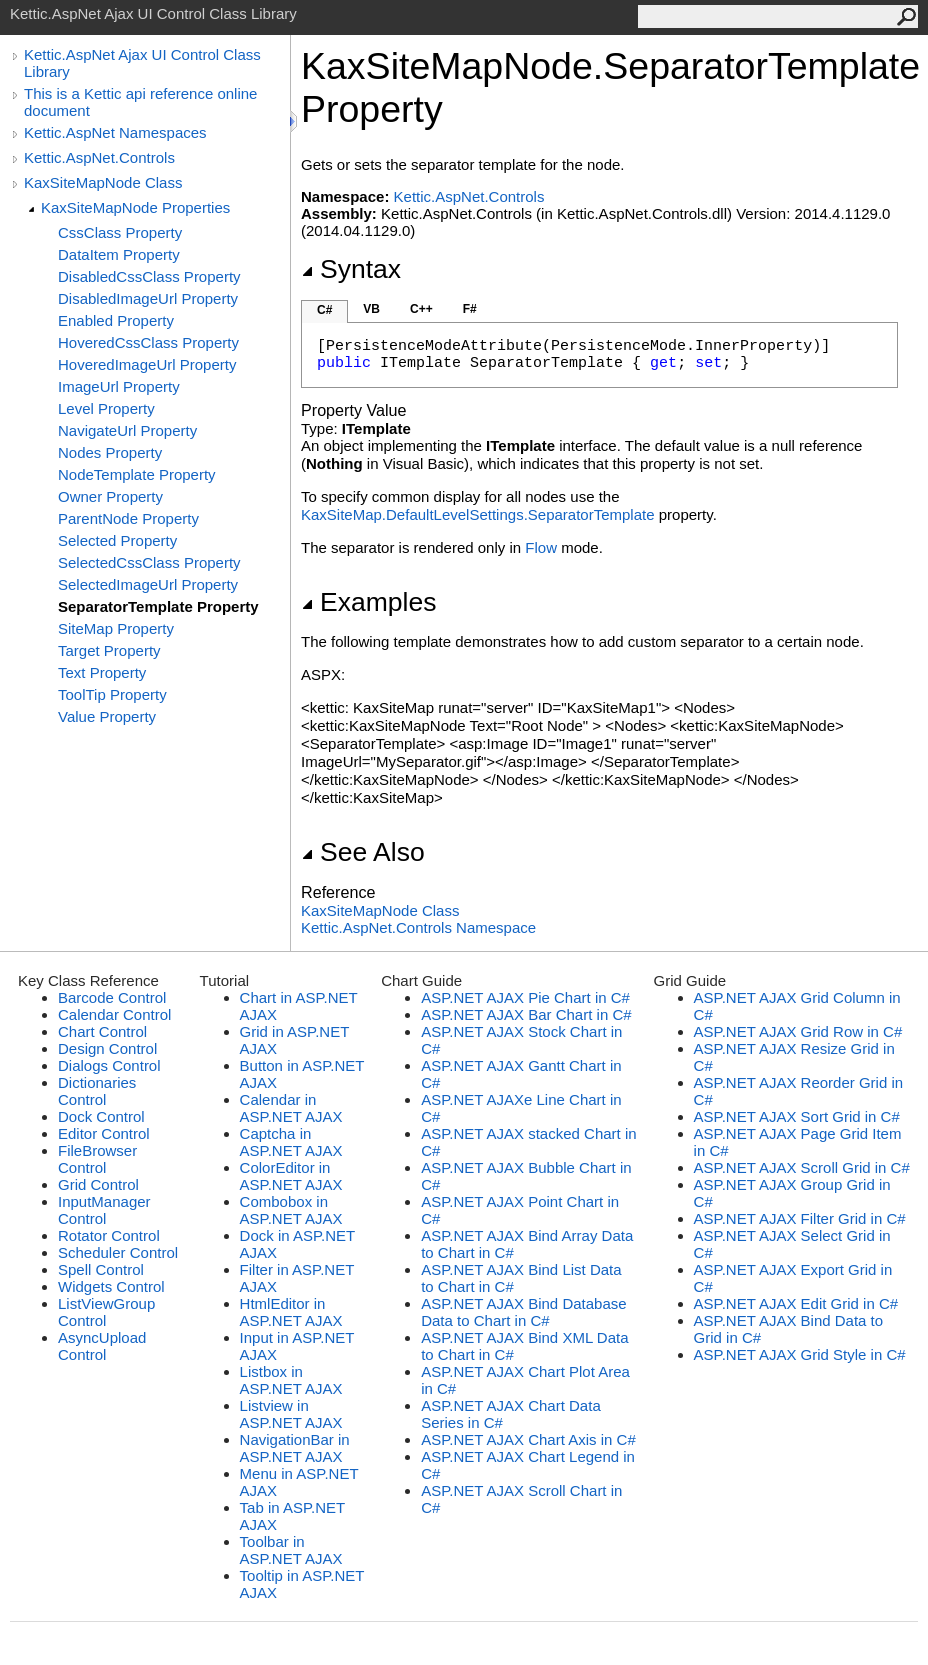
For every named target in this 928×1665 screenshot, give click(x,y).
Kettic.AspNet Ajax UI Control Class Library (142, 63)
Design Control (107, 1048)
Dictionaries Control (97, 1091)
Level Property (106, 408)
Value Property (107, 716)
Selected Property (117, 540)
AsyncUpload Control (102, 1346)
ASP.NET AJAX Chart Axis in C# (528, 1439)
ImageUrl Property (119, 386)
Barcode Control (112, 997)
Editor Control (104, 1133)
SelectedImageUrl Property (148, 584)
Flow (541, 547)
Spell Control (101, 1269)
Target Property (109, 650)
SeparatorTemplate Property (158, 606)
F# (470, 309)
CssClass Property (120, 232)
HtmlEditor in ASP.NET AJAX (291, 1312)
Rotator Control (109, 1235)
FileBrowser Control (97, 1159)
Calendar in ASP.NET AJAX (291, 1108)
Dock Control (101, 1116)
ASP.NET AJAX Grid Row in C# (798, 1031)
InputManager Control (104, 1210)
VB (371, 309)
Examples (368, 602)
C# (324, 310)
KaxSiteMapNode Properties (135, 207)
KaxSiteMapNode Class (103, 182)
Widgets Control (111, 1286)
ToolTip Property (112, 694)
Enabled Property (116, 320)
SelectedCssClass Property (149, 562)
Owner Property (110, 496)
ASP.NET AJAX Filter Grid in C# (800, 1218)
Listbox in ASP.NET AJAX (291, 1380)
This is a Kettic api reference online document (140, 102)
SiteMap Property (116, 628)
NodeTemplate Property (137, 474)
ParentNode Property (128, 518)
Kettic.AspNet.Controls (99, 157)
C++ (421, 309)
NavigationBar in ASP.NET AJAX (295, 1448)
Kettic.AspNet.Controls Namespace (418, 927)
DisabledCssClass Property (149, 276)
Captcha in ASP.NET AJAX (291, 1142)
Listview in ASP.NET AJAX (291, 1414)
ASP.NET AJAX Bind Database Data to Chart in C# (523, 1312)
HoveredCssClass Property (148, 342)
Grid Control (98, 1184)
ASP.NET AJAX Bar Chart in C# (526, 1014)
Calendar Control (114, 1014)
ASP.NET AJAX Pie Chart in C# (525, 997)
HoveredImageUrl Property (147, 364)
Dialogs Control (109, 1065)
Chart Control (102, 1031)
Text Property (102, 672)
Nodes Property (110, 452)
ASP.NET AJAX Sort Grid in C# (797, 1116)
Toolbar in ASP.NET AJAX (291, 1550)
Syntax (351, 269)
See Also (363, 852)
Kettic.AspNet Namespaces (115, 132)
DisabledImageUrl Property (148, 298)
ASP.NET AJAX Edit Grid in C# (796, 1303)
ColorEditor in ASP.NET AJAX (291, 1176)
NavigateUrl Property (127, 430)
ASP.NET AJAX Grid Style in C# (800, 1354)
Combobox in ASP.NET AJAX (291, 1210)
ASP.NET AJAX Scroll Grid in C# (802, 1167)
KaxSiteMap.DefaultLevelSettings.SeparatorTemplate (478, 514)
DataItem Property (119, 254)
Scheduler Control (118, 1252)
